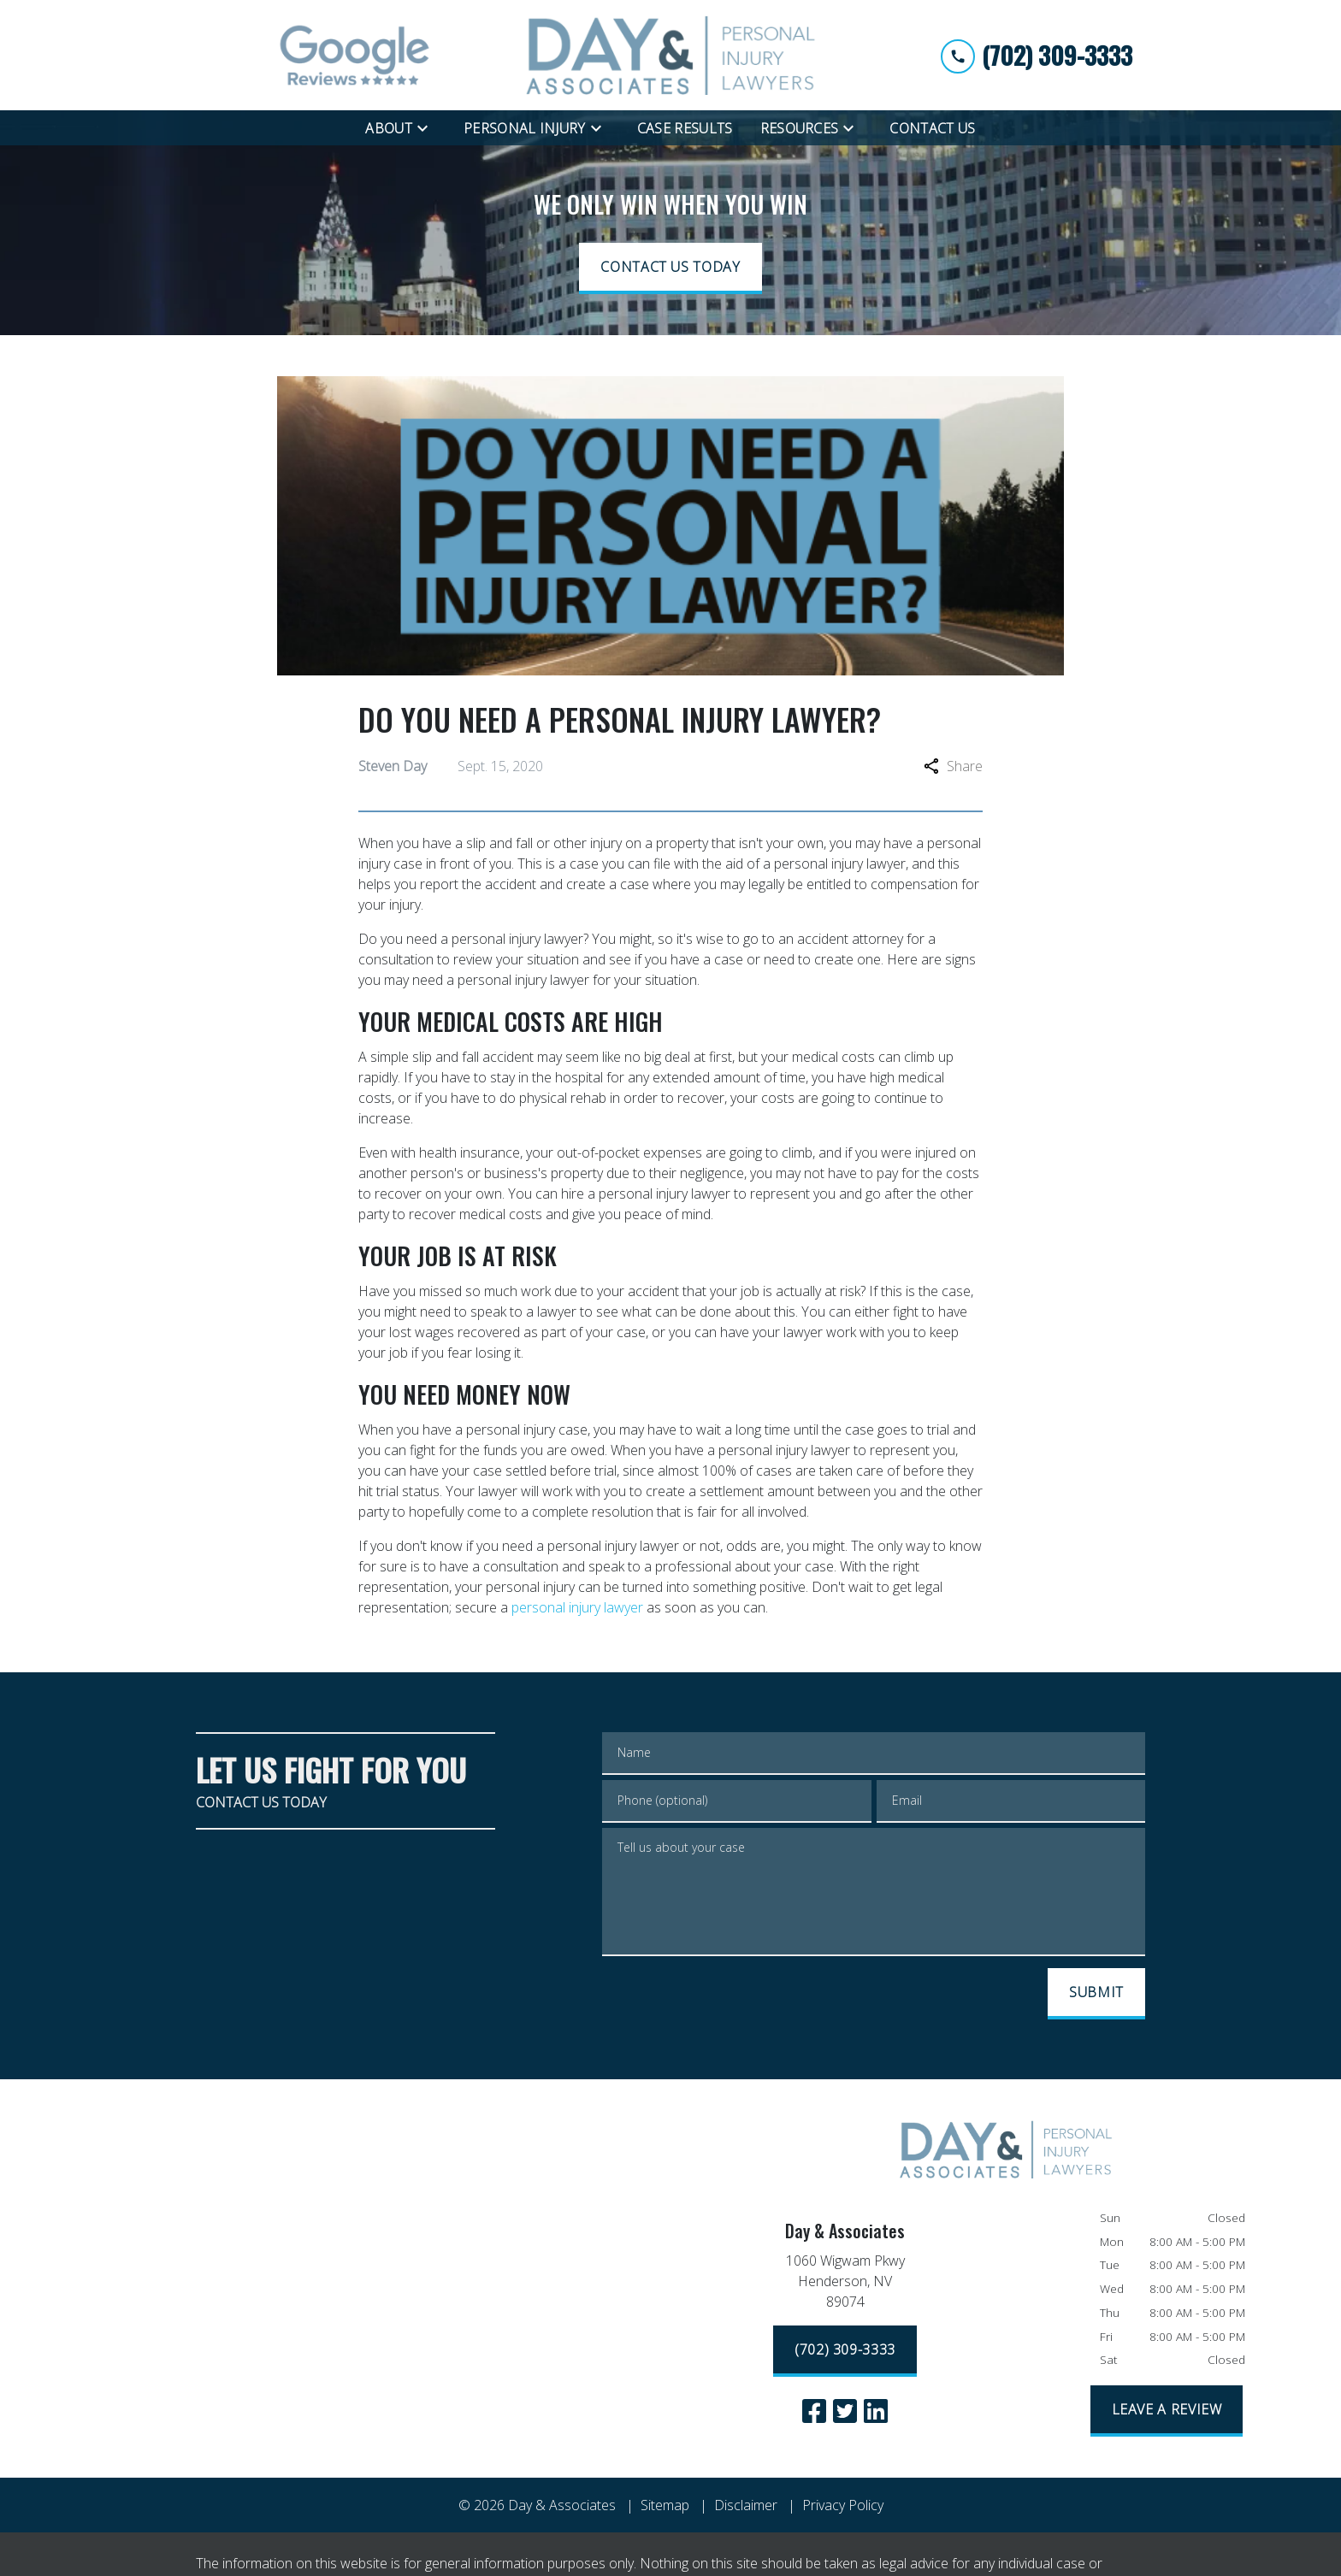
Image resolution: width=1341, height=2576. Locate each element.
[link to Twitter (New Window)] (845, 2411)
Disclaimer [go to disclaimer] (745, 2505)
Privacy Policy (842, 2505)
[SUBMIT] (1096, 1993)
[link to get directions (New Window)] (845, 2284)
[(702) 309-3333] (845, 2351)
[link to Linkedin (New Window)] (876, 2411)
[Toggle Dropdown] (427, 127)
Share (953, 766)
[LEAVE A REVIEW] (1167, 2411)
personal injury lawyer (577, 1607)
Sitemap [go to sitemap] (665, 2505)
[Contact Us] (932, 127)
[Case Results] (685, 127)
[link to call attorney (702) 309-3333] (1036, 55)
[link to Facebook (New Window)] (814, 2411)
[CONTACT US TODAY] (670, 268)
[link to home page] (670, 55)
